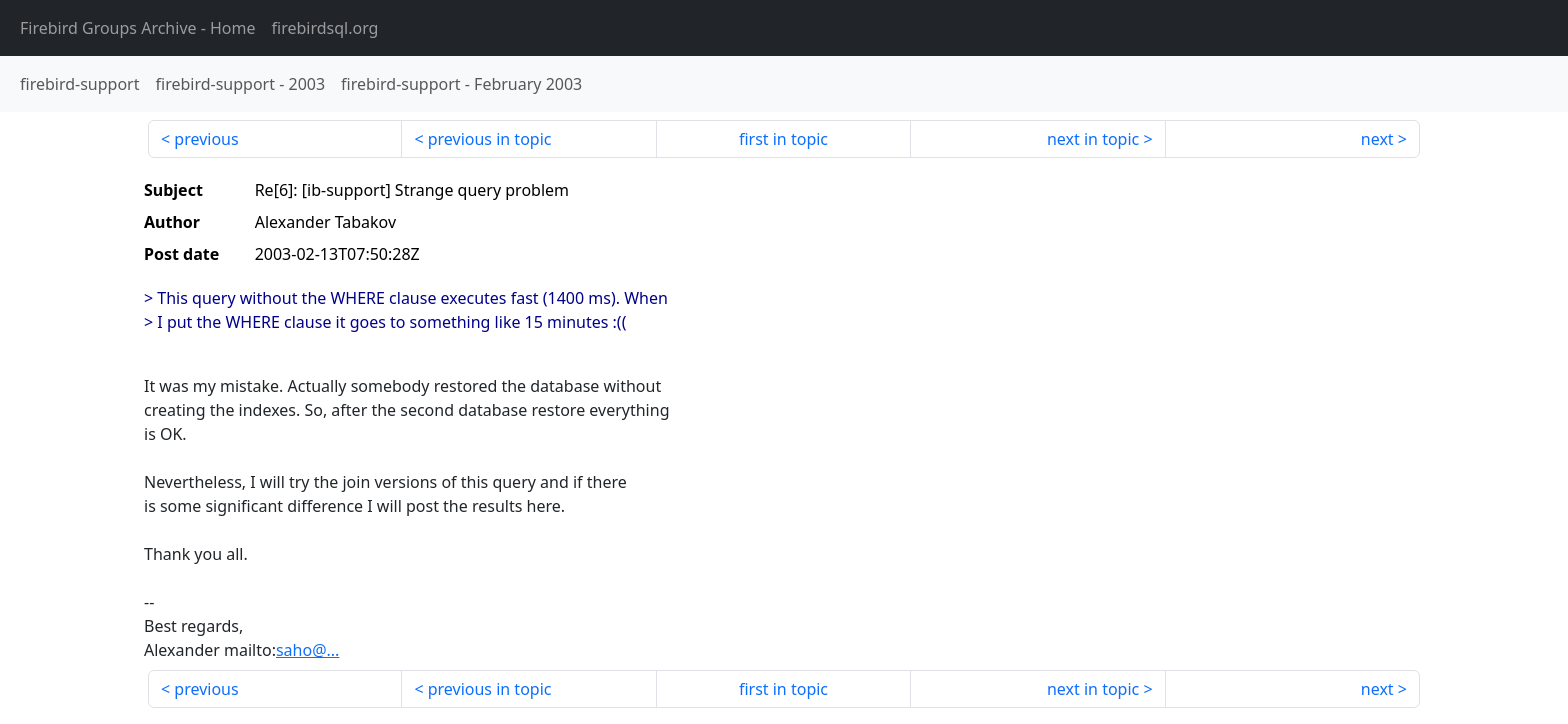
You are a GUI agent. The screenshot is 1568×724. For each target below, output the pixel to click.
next (1377, 139)
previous (206, 139)
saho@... (307, 650)
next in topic (1093, 139)
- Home (138, 28)
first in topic (783, 139)
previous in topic (490, 139)
